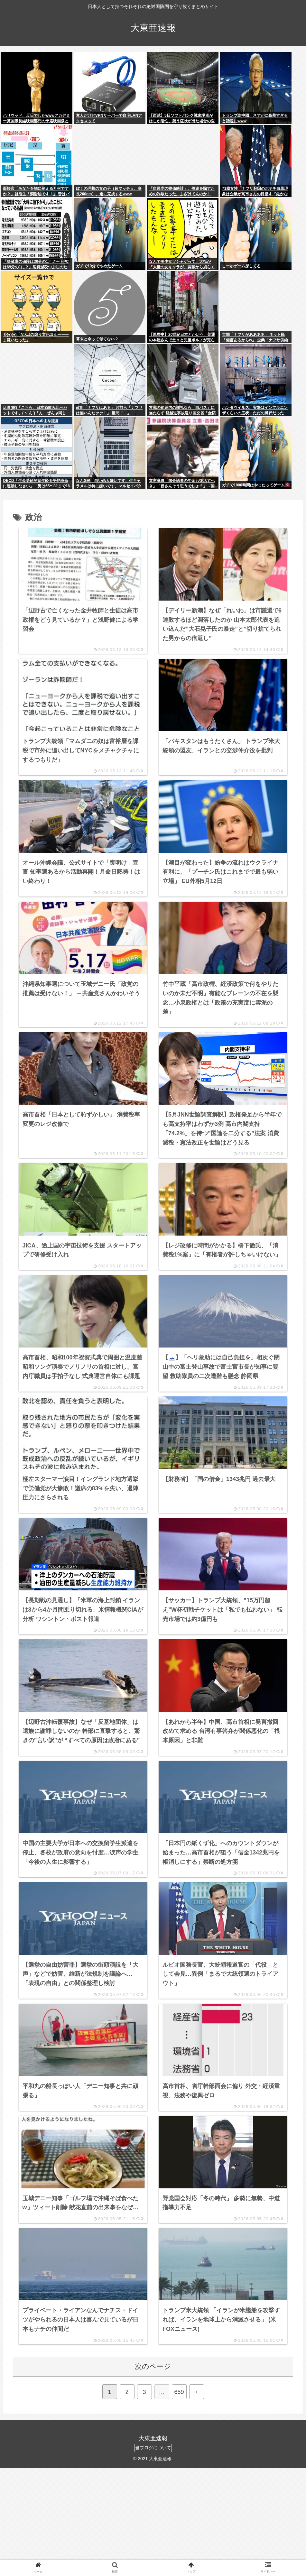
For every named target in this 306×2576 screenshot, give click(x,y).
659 (179, 2500)
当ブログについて (153, 2556)
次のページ (153, 2475)
